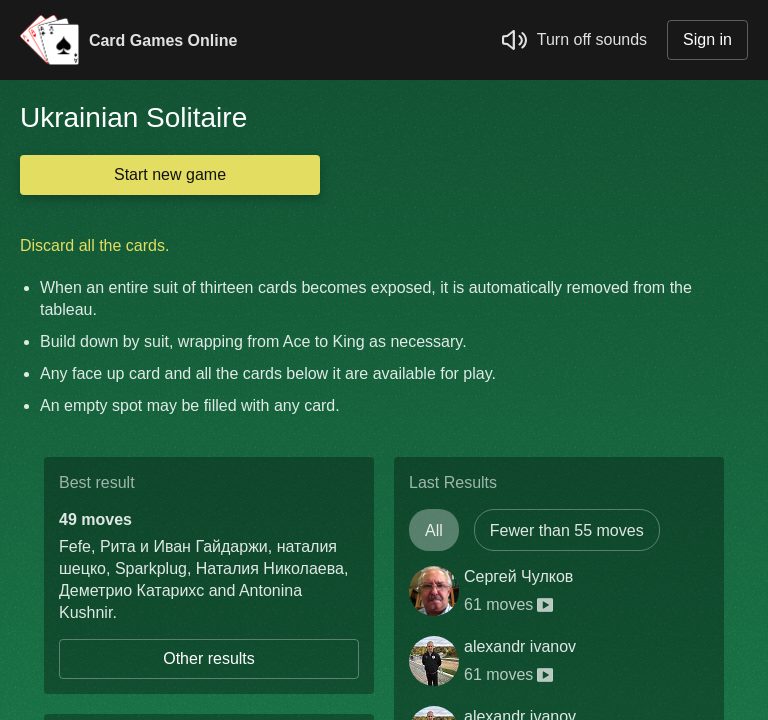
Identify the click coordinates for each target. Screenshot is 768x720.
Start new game (170, 174)
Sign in (707, 39)
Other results (209, 658)
